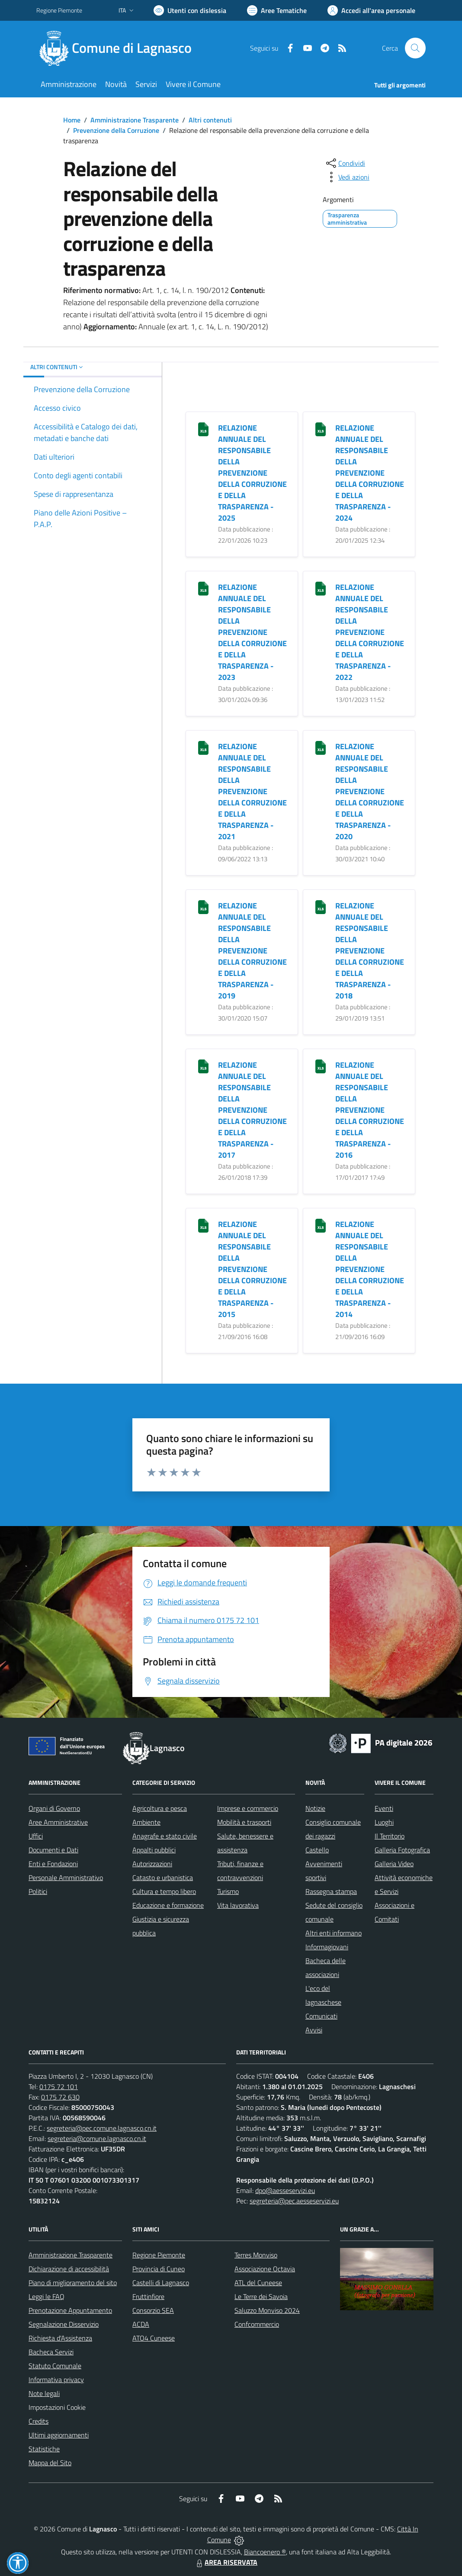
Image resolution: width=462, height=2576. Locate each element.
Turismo (228, 1891)
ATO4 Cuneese (153, 2338)
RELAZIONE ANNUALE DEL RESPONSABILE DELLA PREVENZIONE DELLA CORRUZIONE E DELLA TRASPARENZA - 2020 (369, 791)
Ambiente (146, 1822)
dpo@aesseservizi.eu (285, 2190)
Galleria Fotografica (402, 1850)
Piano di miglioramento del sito (73, 2282)
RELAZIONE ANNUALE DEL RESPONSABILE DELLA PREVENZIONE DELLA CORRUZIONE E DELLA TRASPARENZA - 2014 (369, 1269)
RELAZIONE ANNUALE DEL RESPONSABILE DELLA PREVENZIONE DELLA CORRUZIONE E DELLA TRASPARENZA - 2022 (369, 632)
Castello (317, 1850)
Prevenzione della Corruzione (116, 130)
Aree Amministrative (58, 1822)
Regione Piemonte (158, 2255)
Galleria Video (394, 1863)
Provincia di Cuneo (158, 2269)
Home (71, 120)
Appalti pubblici (154, 1850)
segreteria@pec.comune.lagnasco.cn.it (102, 2128)
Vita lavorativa (238, 1905)
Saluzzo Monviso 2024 (267, 2310)
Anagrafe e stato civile (164, 1836)
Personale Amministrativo (66, 1877)
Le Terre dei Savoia (261, 2296)
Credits (38, 2421)
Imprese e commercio (247, 1808)
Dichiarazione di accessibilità (69, 2269)
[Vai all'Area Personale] (371, 10)
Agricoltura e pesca (159, 1808)
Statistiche (44, 2449)
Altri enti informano (333, 1933)
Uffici (36, 1836)
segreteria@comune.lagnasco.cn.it (97, 2138)
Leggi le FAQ (46, 2296)
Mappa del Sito (50, 2462)
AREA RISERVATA (225, 2562)
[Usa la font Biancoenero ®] (190, 10)
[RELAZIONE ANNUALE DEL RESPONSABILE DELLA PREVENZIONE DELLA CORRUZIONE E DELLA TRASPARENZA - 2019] (203, 906)
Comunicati (321, 2016)
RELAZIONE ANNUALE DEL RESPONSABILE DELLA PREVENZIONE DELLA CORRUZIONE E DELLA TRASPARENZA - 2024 (369, 473)
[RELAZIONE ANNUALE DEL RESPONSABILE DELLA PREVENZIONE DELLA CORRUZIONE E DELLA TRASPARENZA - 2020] (320, 747)
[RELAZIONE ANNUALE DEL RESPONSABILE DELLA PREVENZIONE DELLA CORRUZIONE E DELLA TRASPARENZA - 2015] (203, 1224)
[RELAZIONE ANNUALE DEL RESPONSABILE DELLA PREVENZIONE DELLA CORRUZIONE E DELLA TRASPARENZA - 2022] (320, 587)
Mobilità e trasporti (244, 1822)
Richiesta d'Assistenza (60, 2338)
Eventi (384, 1808)
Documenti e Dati (53, 1850)
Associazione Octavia (264, 2269)
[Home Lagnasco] (119, 48)
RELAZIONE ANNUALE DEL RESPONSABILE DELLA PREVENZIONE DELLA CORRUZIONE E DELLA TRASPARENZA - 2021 (252, 791)
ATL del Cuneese (258, 2282)
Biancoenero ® (265, 2552)
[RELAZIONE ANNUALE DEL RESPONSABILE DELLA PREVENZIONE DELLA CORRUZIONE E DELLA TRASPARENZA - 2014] (320, 1224)
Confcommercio (256, 2324)
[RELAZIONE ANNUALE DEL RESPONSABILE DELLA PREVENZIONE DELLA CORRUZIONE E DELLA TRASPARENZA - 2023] (203, 587)
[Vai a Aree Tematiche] (277, 10)
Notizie (315, 1808)
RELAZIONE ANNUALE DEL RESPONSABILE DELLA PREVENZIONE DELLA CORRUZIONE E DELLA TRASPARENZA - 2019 (252, 950)
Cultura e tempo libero (164, 1891)
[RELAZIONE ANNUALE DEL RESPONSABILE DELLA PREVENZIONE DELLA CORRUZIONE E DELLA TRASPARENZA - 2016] (320, 1065)
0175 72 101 (58, 2086)
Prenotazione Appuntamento (70, 2310)
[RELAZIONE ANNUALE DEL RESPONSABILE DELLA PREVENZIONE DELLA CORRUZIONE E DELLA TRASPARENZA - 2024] (320, 428)
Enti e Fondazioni (53, 1863)
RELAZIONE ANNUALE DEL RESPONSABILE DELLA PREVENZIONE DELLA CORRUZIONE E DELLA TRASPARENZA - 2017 (252, 1110)
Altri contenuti (210, 120)
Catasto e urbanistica (162, 1877)
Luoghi (384, 1822)
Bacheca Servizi (51, 2352)
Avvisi (313, 2030)
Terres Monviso (255, 2255)
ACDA (140, 2324)
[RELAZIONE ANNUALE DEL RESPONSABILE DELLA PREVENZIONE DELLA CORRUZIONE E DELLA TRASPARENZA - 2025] (203, 428)
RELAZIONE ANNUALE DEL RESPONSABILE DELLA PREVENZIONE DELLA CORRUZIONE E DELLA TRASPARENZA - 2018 (369, 950)
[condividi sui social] (345, 163)
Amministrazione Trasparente (134, 120)
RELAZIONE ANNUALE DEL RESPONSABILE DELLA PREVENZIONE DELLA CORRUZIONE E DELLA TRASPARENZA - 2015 (252, 1269)
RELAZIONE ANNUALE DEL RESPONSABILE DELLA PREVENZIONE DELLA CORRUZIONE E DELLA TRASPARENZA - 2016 (369, 1110)
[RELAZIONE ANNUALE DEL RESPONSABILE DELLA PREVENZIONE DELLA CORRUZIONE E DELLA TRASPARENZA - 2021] (203, 747)
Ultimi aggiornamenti (59, 2435)
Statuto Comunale (55, 2365)
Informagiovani (326, 1947)
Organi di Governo (54, 1808)
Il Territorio (389, 1836)
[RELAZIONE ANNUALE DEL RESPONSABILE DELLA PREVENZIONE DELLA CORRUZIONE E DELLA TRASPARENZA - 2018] (320, 906)
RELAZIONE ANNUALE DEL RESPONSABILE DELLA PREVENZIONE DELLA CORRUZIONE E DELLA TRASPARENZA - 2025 (252, 473)
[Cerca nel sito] (415, 48)
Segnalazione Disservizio (64, 2324)
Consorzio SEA (153, 2310)
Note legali (44, 2393)
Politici (38, 1891)
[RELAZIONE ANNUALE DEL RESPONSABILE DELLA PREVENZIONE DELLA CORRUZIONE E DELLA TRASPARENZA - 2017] (203, 1065)
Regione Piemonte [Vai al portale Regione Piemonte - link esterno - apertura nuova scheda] (59, 10)
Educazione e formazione (168, 1905)
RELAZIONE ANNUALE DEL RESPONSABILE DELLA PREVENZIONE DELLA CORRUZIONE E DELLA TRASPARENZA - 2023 (252, 632)
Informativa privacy (56, 2379)
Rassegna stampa (331, 1891)
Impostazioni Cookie (57, 2407)
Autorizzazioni (152, 1863)
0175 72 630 (60, 2097)
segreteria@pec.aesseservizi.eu (294, 2201)
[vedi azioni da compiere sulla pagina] (347, 177)
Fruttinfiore (148, 2296)
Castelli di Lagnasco (160, 2282)
